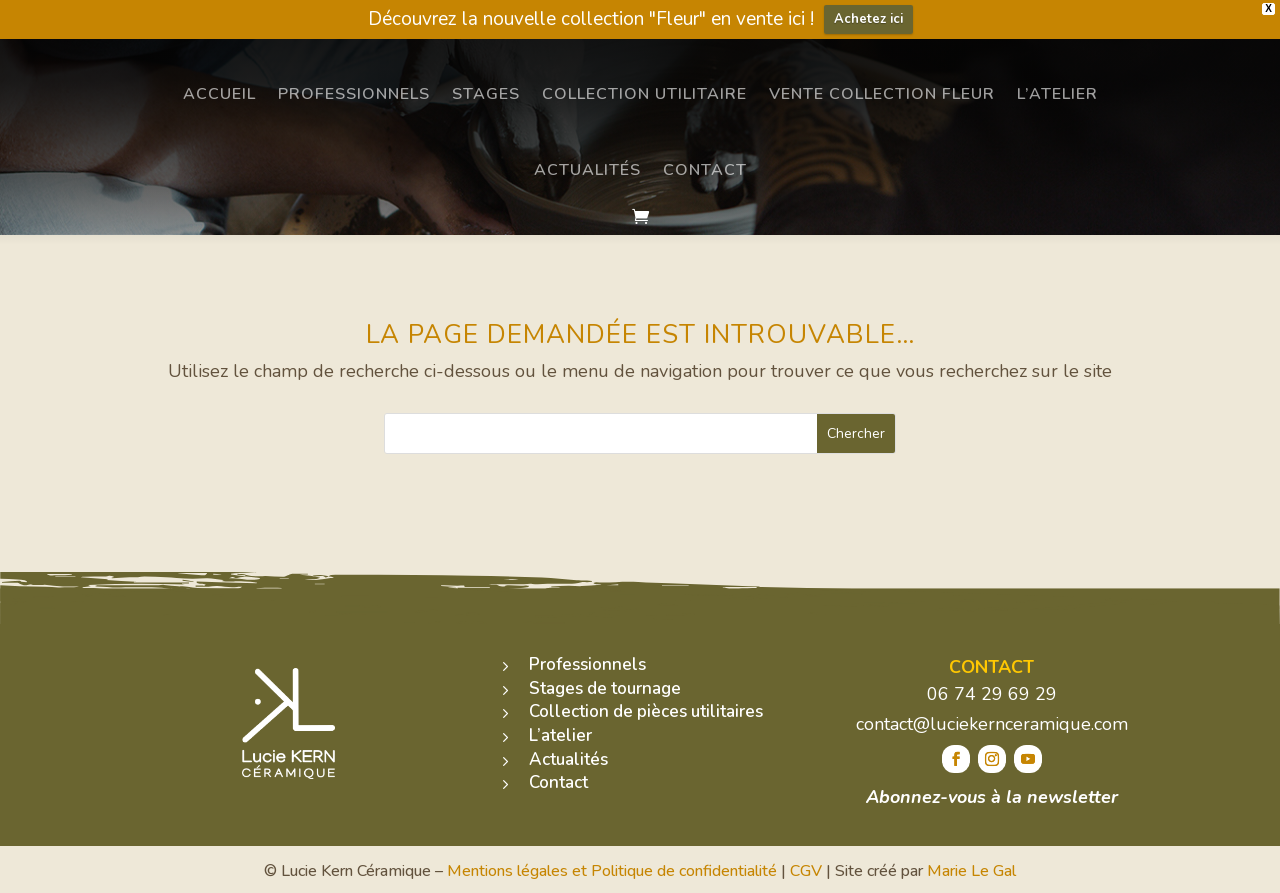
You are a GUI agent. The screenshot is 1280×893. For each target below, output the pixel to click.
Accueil (219, 94)
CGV (806, 871)
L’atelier (1057, 94)
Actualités (587, 170)
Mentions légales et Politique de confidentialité (612, 871)
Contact (705, 170)
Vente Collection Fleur (882, 94)
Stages (486, 94)
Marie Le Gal (971, 871)
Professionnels (354, 94)
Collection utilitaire (644, 94)
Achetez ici (868, 19)
